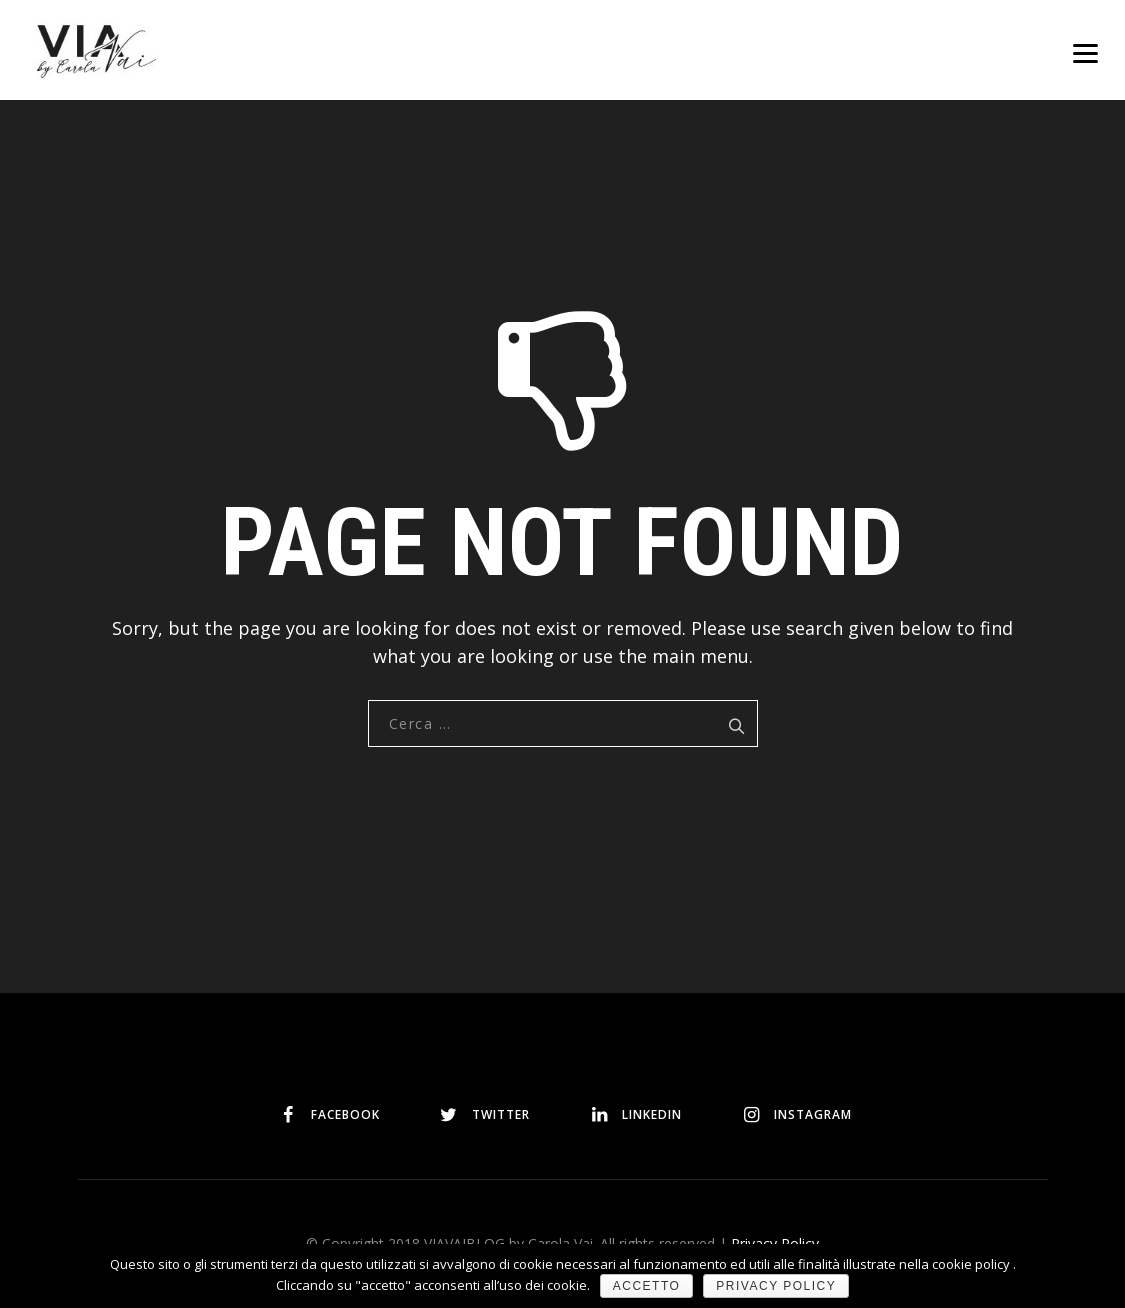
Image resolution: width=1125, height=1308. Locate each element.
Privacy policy (776, 1286)
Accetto (647, 1286)
